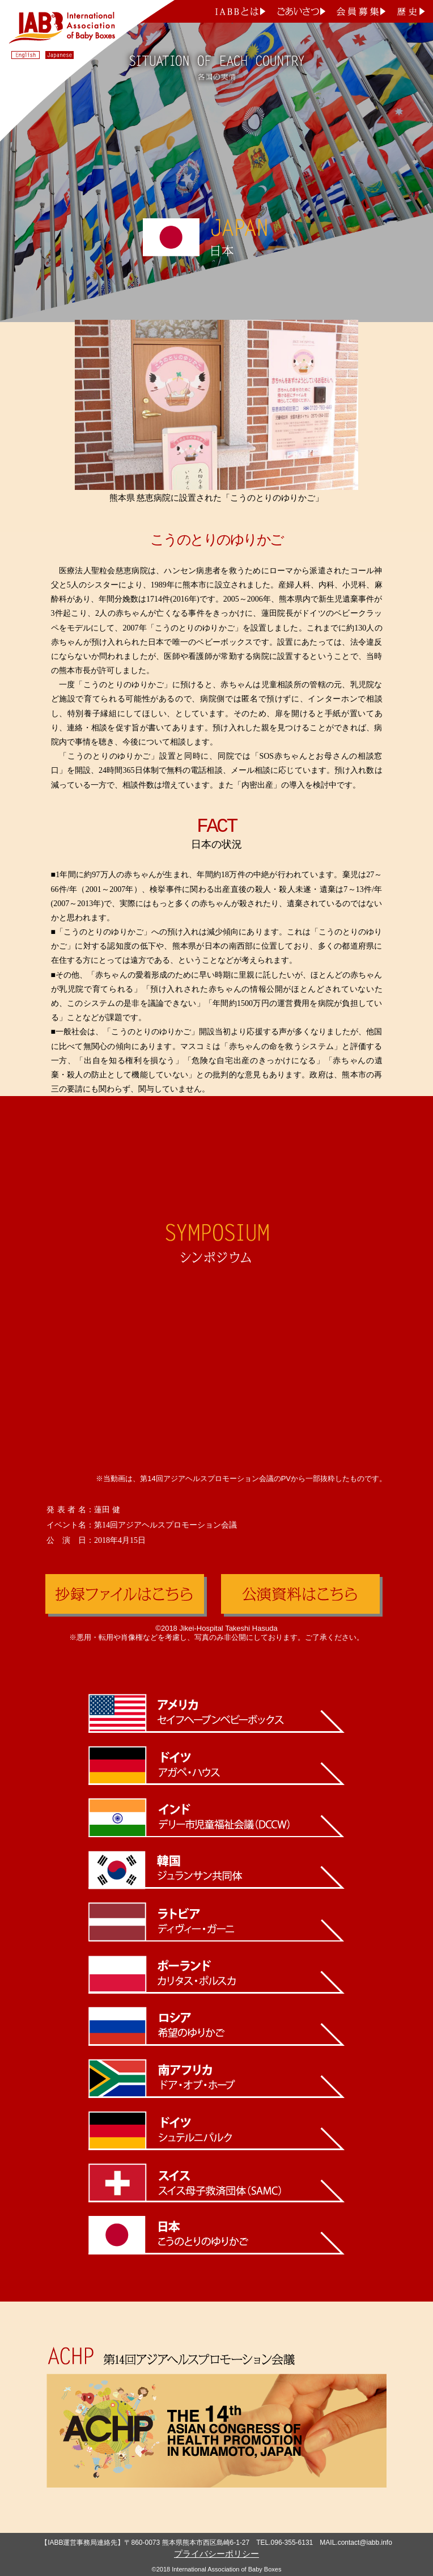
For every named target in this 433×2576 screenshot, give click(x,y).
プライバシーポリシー (216, 2553)
